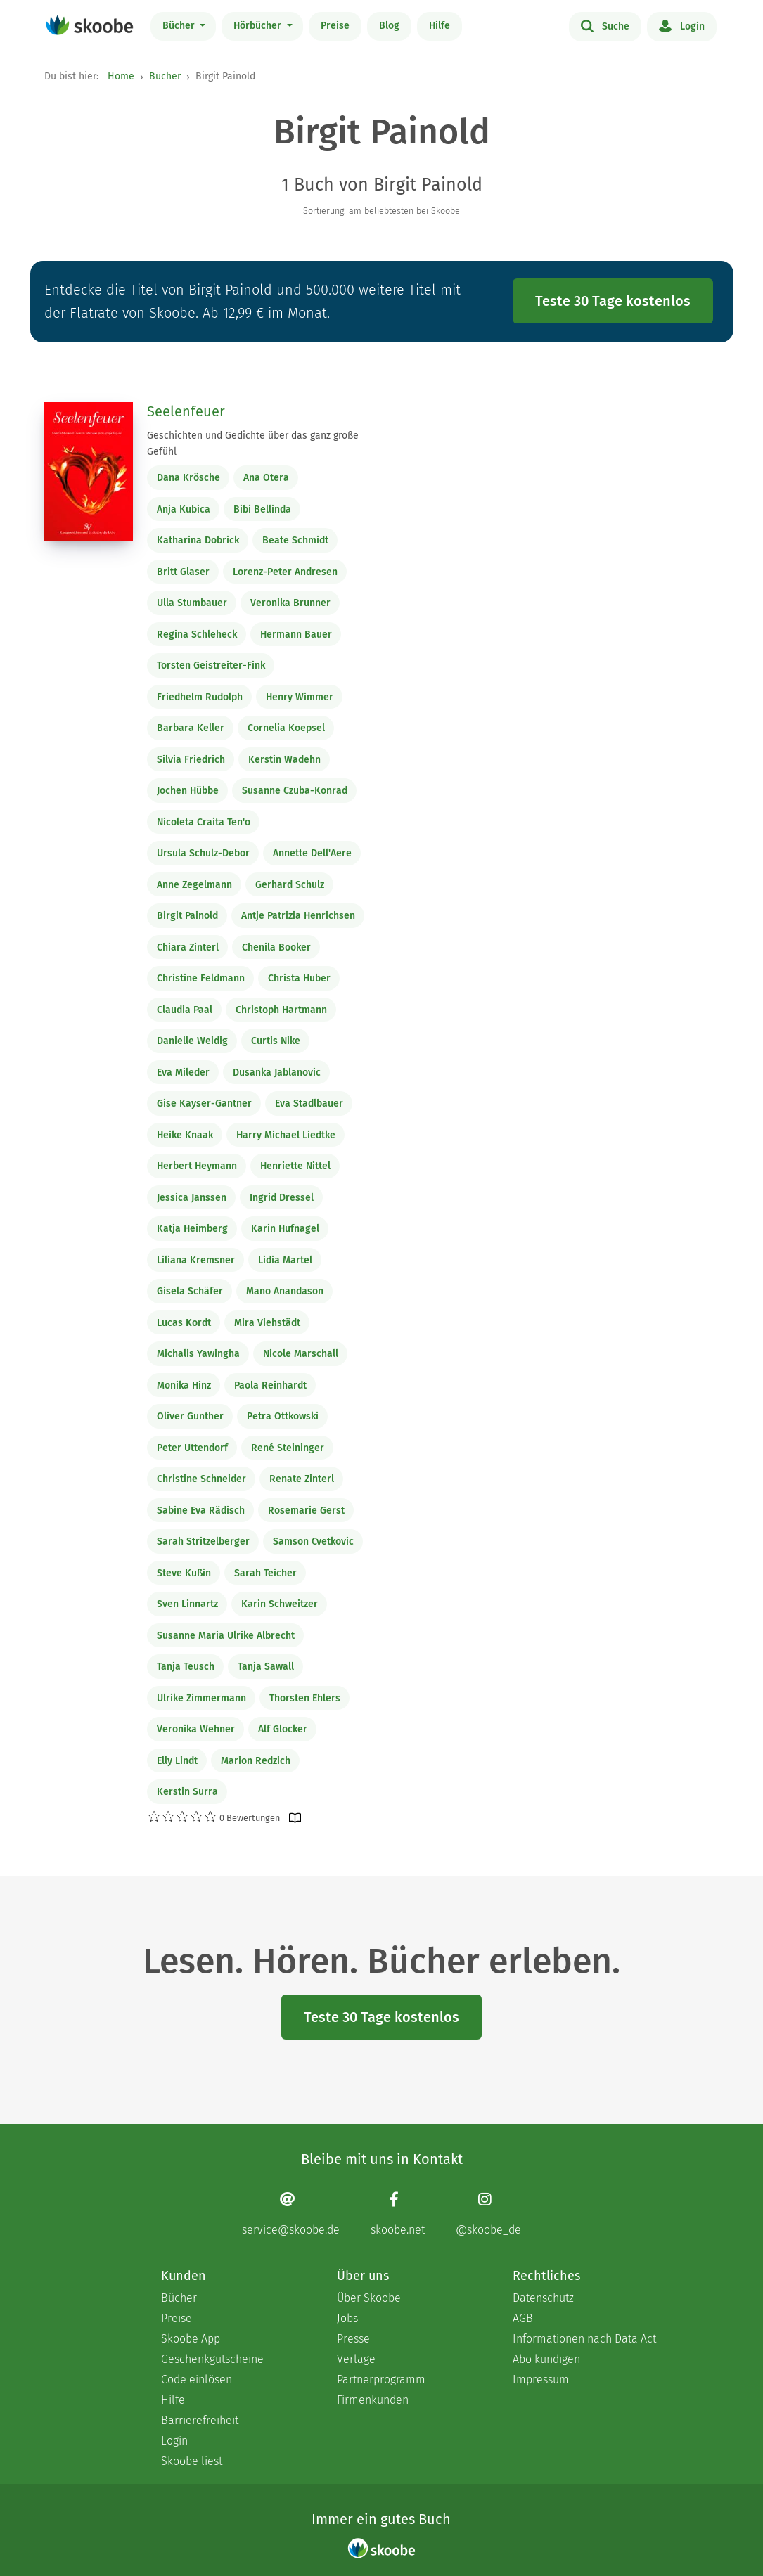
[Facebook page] (398, 2214)
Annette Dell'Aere (312, 853)
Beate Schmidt (295, 540)
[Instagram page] (488, 2214)
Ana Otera (266, 478)
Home (121, 76)
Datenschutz (543, 2298)
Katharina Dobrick (198, 540)
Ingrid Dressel (282, 1198)
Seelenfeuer (186, 411)
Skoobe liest (191, 2461)
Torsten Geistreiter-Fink (211, 665)
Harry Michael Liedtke (285, 1135)
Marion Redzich (255, 1761)
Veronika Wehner (196, 1729)
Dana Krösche (188, 478)
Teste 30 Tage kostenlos (613, 300)
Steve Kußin (184, 1573)
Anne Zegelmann (194, 885)
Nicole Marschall (300, 1354)
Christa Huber (299, 978)
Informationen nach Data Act (584, 2338)
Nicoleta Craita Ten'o (203, 822)
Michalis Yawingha (198, 1354)
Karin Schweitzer (279, 1604)
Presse (353, 2338)
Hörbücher (258, 26)
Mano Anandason (284, 1291)
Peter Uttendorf (192, 1448)
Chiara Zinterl (188, 947)
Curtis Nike (275, 1041)
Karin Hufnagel (285, 1229)
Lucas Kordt (184, 1323)
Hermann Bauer (296, 634)
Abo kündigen (546, 2359)
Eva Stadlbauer (309, 1103)
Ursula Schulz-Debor (203, 853)
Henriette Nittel (295, 1166)
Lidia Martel (285, 1260)
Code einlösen (196, 2379)
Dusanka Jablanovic (277, 1072)
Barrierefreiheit (199, 2420)
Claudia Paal (184, 1010)
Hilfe (439, 26)
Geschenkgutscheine (212, 2359)
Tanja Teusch (185, 1667)
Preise (335, 26)
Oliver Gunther (190, 1416)
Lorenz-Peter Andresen (285, 572)
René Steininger (287, 1448)
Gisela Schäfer (190, 1291)
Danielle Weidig (192, 1041)
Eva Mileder (183, 1072)
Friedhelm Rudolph (200, 697)
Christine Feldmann (201, 978)
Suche (605, 25)
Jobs (347, 2318)
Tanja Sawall (266, 1667)
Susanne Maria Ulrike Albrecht (226, 1636)
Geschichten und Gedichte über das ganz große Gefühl (253, 444)
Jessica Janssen (191, 1198)
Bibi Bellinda (262, 509)
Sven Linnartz (187, 1604)
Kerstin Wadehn (284, 760)
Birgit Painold (187, 916)
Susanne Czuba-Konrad (294, 791)
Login (682, 25)
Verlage (356, 2359)
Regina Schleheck (197, 634)
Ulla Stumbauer (192, 603)
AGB (523, 2318)
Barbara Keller (190, 728)
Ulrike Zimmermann (201, 1698)
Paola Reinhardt (270, 1385)
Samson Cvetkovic (313, 1541)
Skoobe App (190, 2338)
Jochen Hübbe (188, 791)
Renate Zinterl (301, 1479)
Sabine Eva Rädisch (201, 1510)
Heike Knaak (185, 1135)
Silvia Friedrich (191, 760)
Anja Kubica (183, 509)
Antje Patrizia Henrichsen (298, 916)
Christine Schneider (201, 1479)
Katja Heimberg (192, 1229)
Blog (389, 26)
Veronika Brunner (290, 603)
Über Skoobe (369, 2298)
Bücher (180, 26)
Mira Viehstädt (267, 1323)
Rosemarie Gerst (306, 1510)
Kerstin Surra (187, 1792)
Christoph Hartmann (281, 1010)
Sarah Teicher (265, 1573)
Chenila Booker (276, 947)
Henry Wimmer (299, 697)
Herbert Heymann (197, 1166)
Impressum (541, 2379)
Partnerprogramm (381, 2379)
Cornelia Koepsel (286, 728)
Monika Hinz (184, 1385)
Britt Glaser (183, 572)
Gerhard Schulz (289, 885)
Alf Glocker (282, 1729)
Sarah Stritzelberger (203, 1541)
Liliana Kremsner (196, 1260)
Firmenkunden (373, 2400)
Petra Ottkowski (283, 1416)
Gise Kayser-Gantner (204, 1103)
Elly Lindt (177, 1761)
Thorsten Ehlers (304, 1698)
